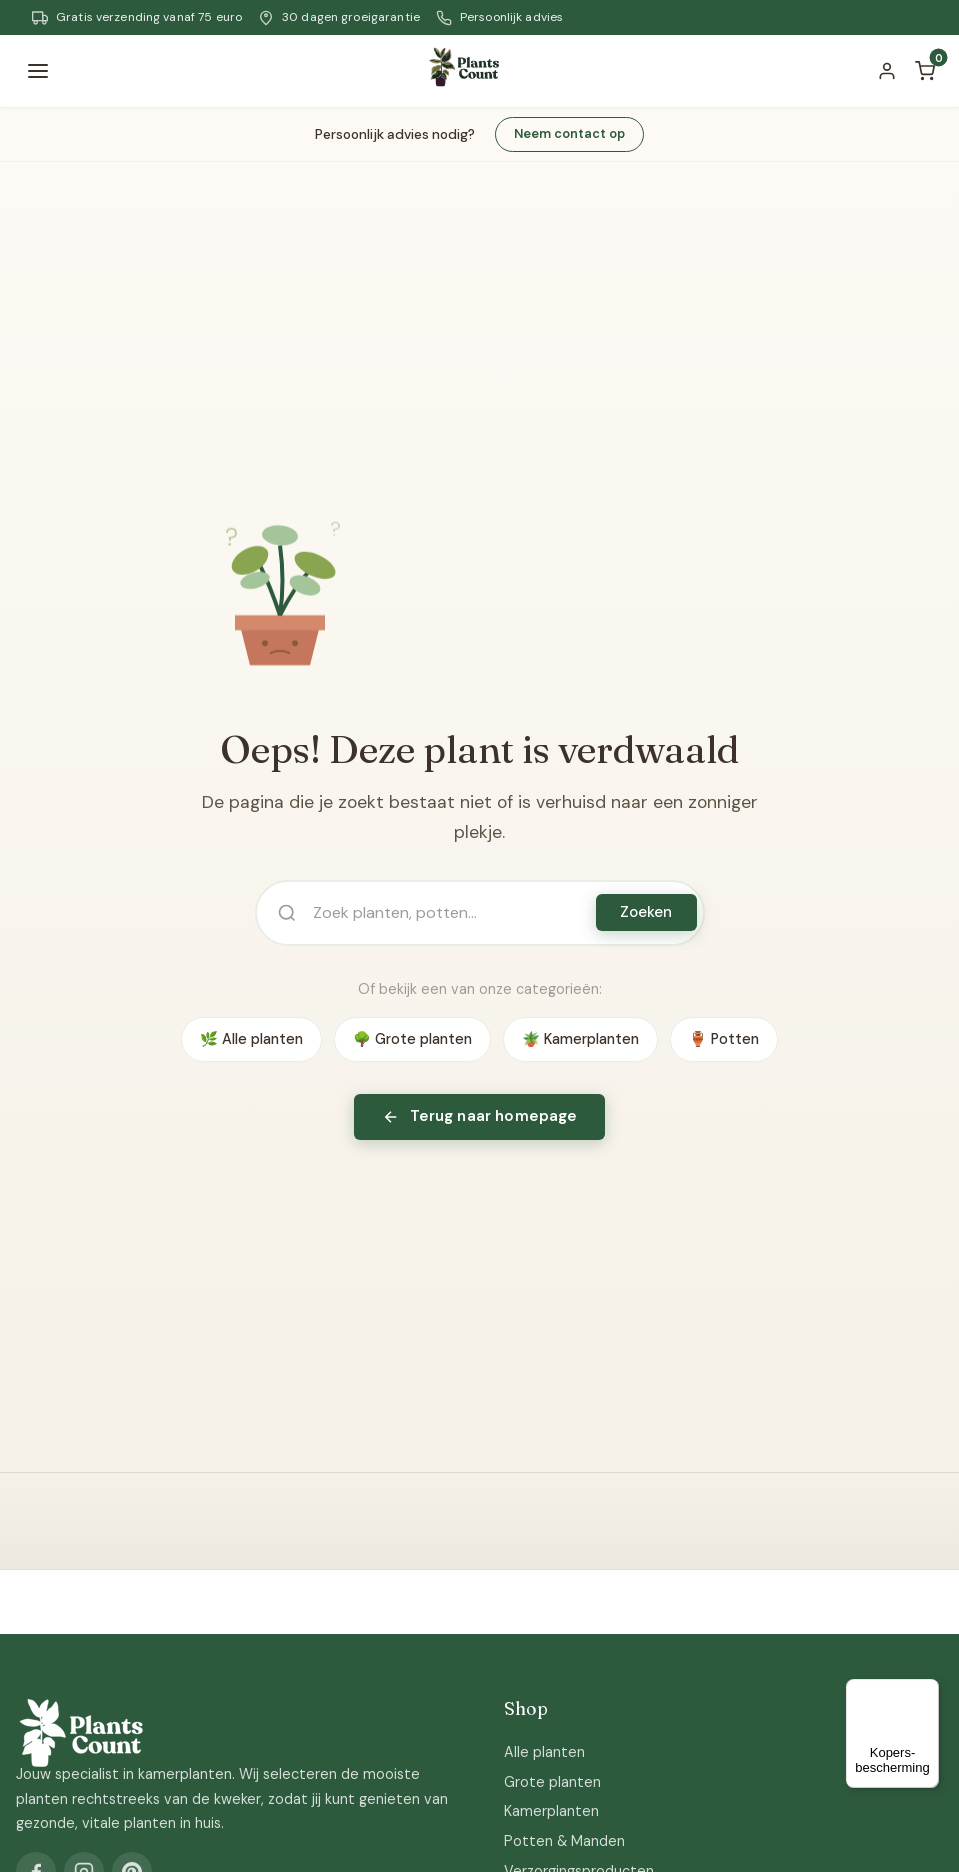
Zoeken (646, 912)
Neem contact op (569, 133)
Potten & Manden (564, 1841)
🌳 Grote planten (412, 1039)
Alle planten (544, 1752)
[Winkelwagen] (925, 71)
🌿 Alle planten (251, 1039)
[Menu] (38, 71)
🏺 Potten (724, 1039)
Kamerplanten (551, 1811)
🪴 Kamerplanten (580, 1039)
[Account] (887, 71)
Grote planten (552, 1782)
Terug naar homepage (480, 1116)
